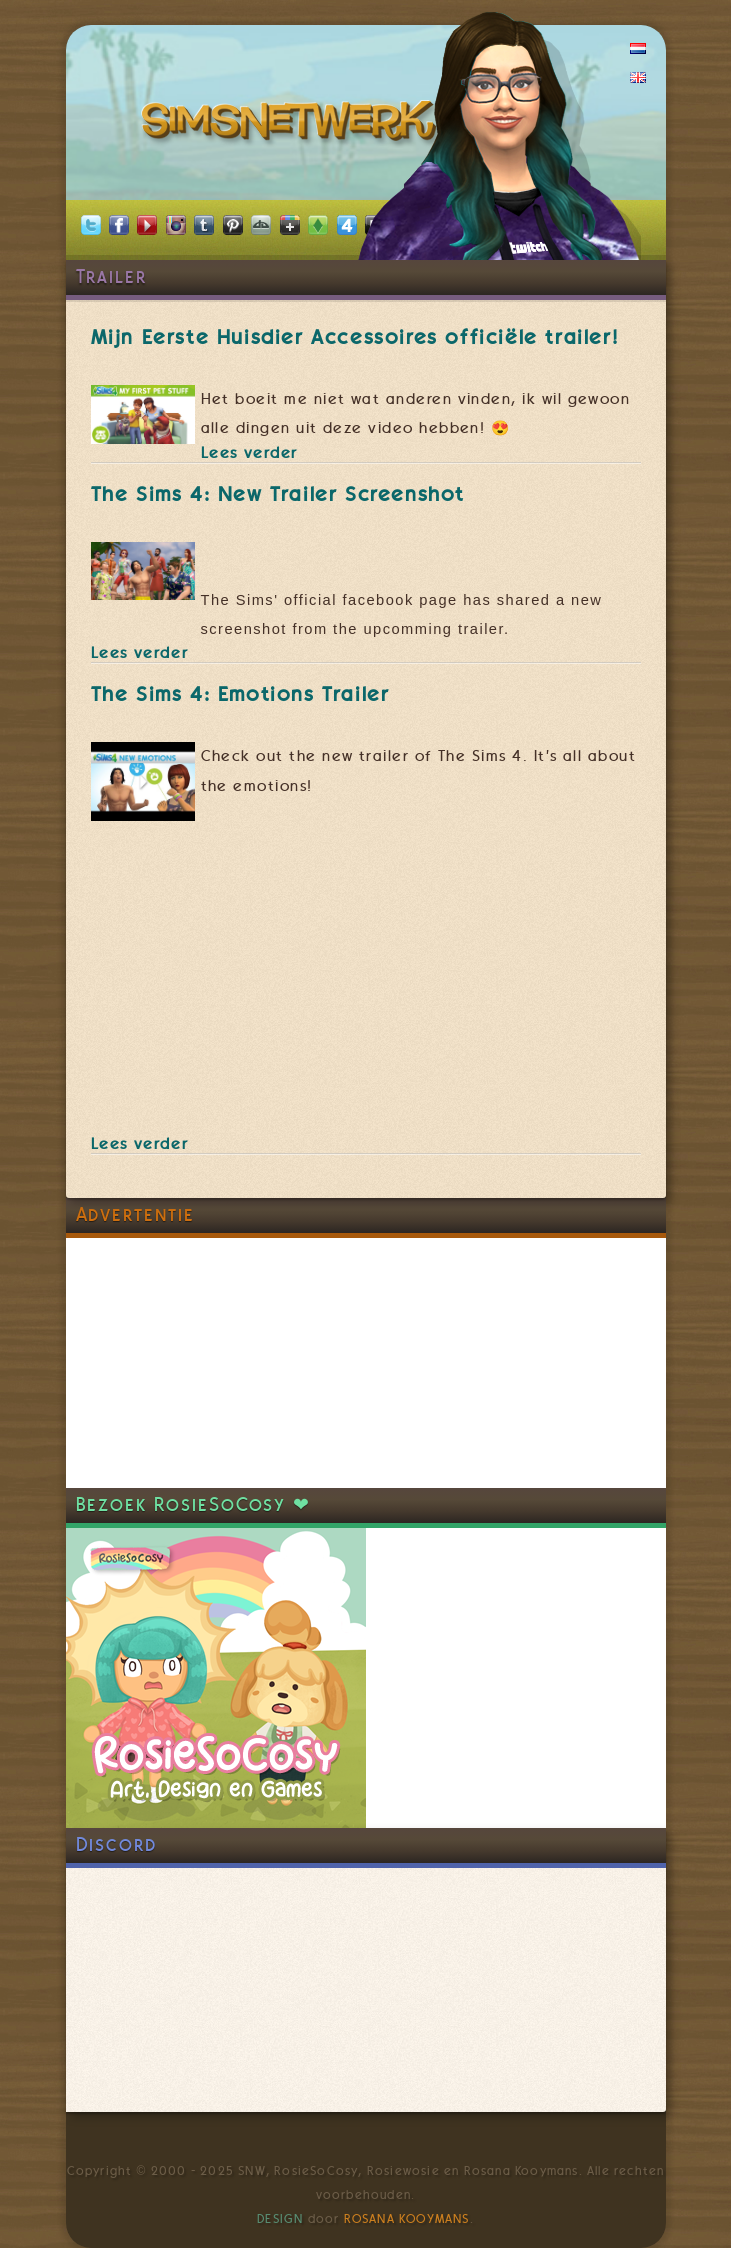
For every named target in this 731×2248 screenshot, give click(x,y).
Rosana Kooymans (407, 2219)
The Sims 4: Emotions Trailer (240, 694)
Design (280, 2219)
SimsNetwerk (292, 125)
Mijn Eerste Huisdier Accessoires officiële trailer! (355, 337)
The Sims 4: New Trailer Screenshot (278, 494)
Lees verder (250, 453)
